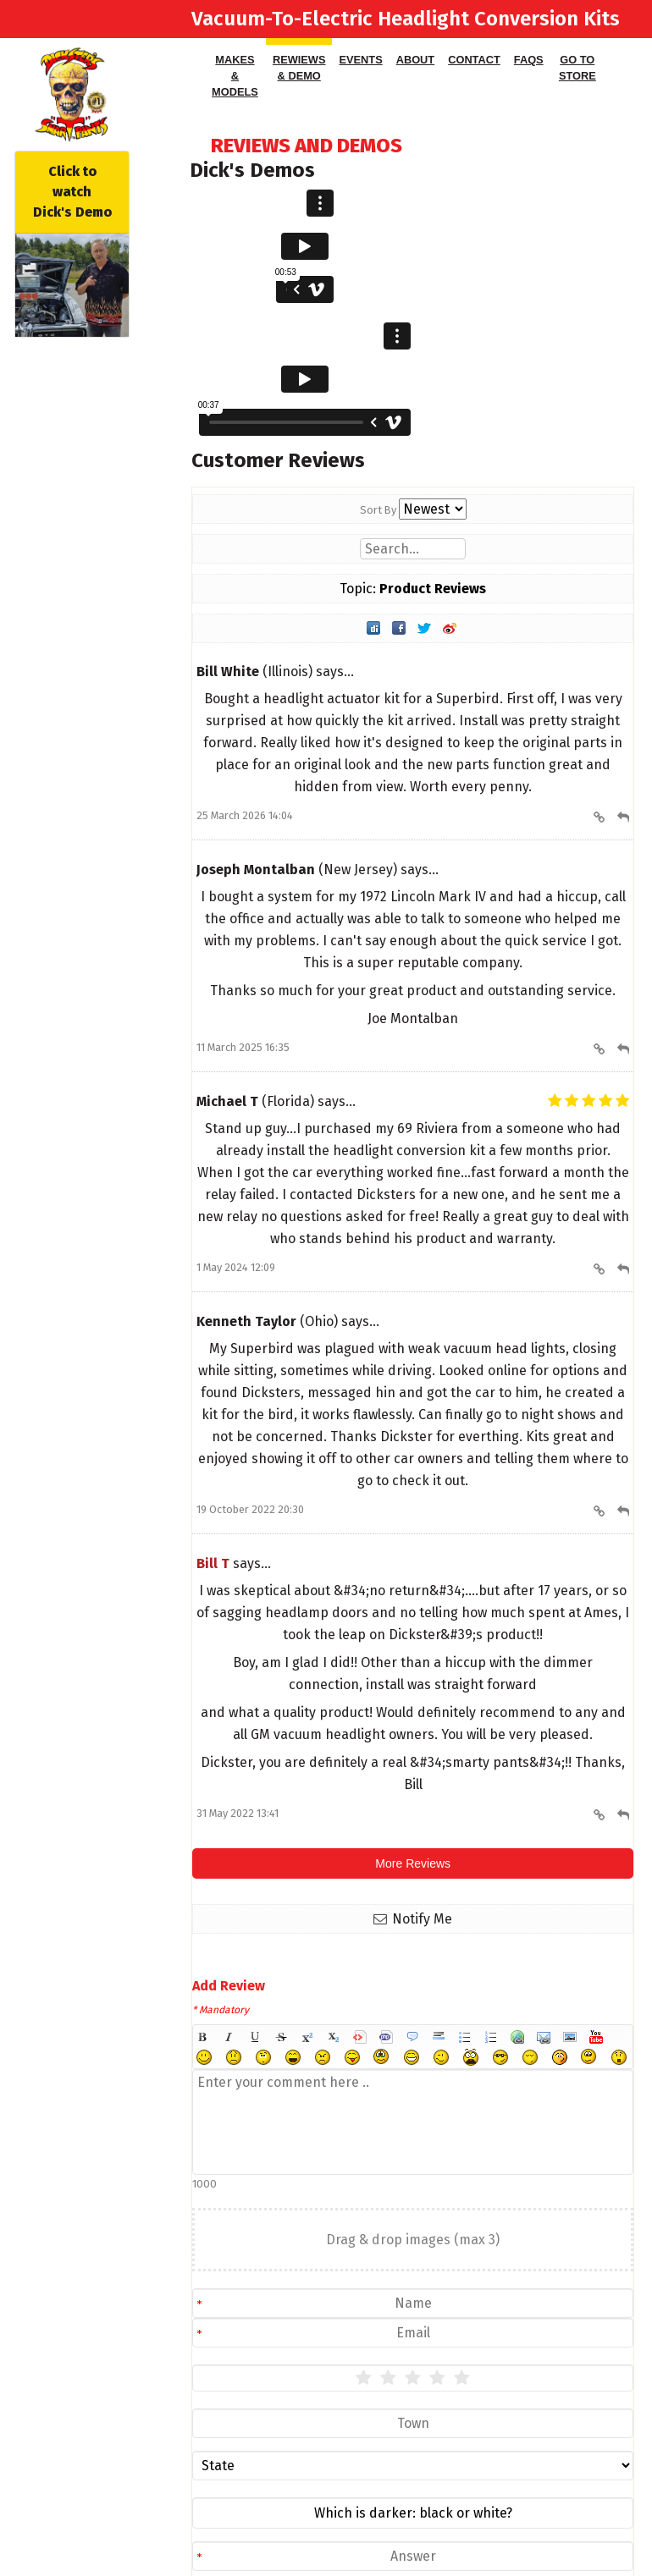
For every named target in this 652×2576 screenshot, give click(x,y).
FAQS (529, 59)
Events (360, 59)
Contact (474, 59)
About (415, 59)
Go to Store (577, 67)
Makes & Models (235, 75)
